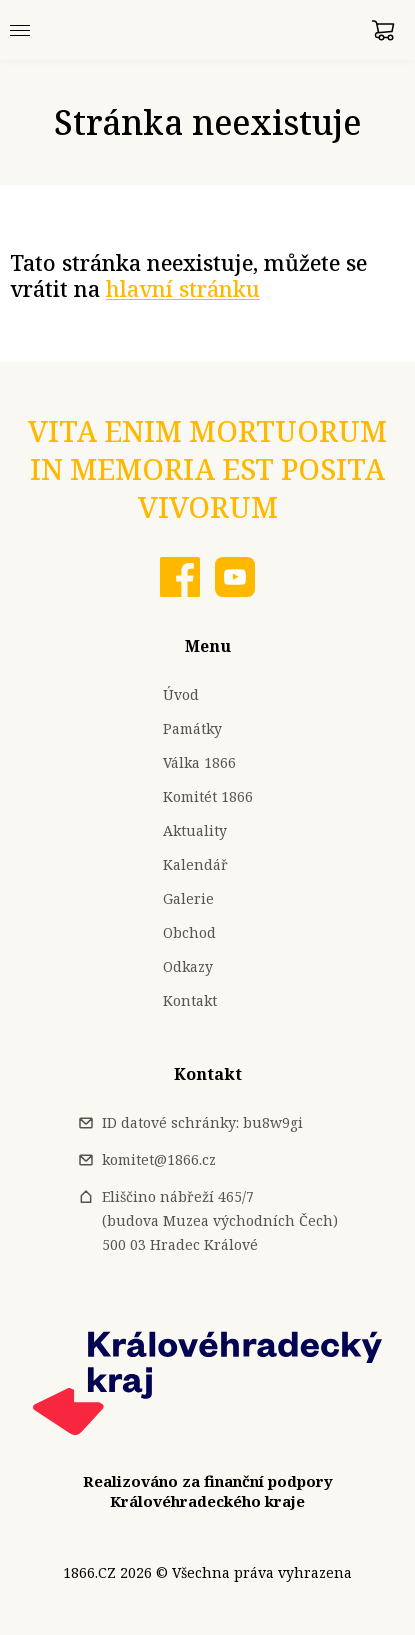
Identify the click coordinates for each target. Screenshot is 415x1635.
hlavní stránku (183, 288)
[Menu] (20, 30)
